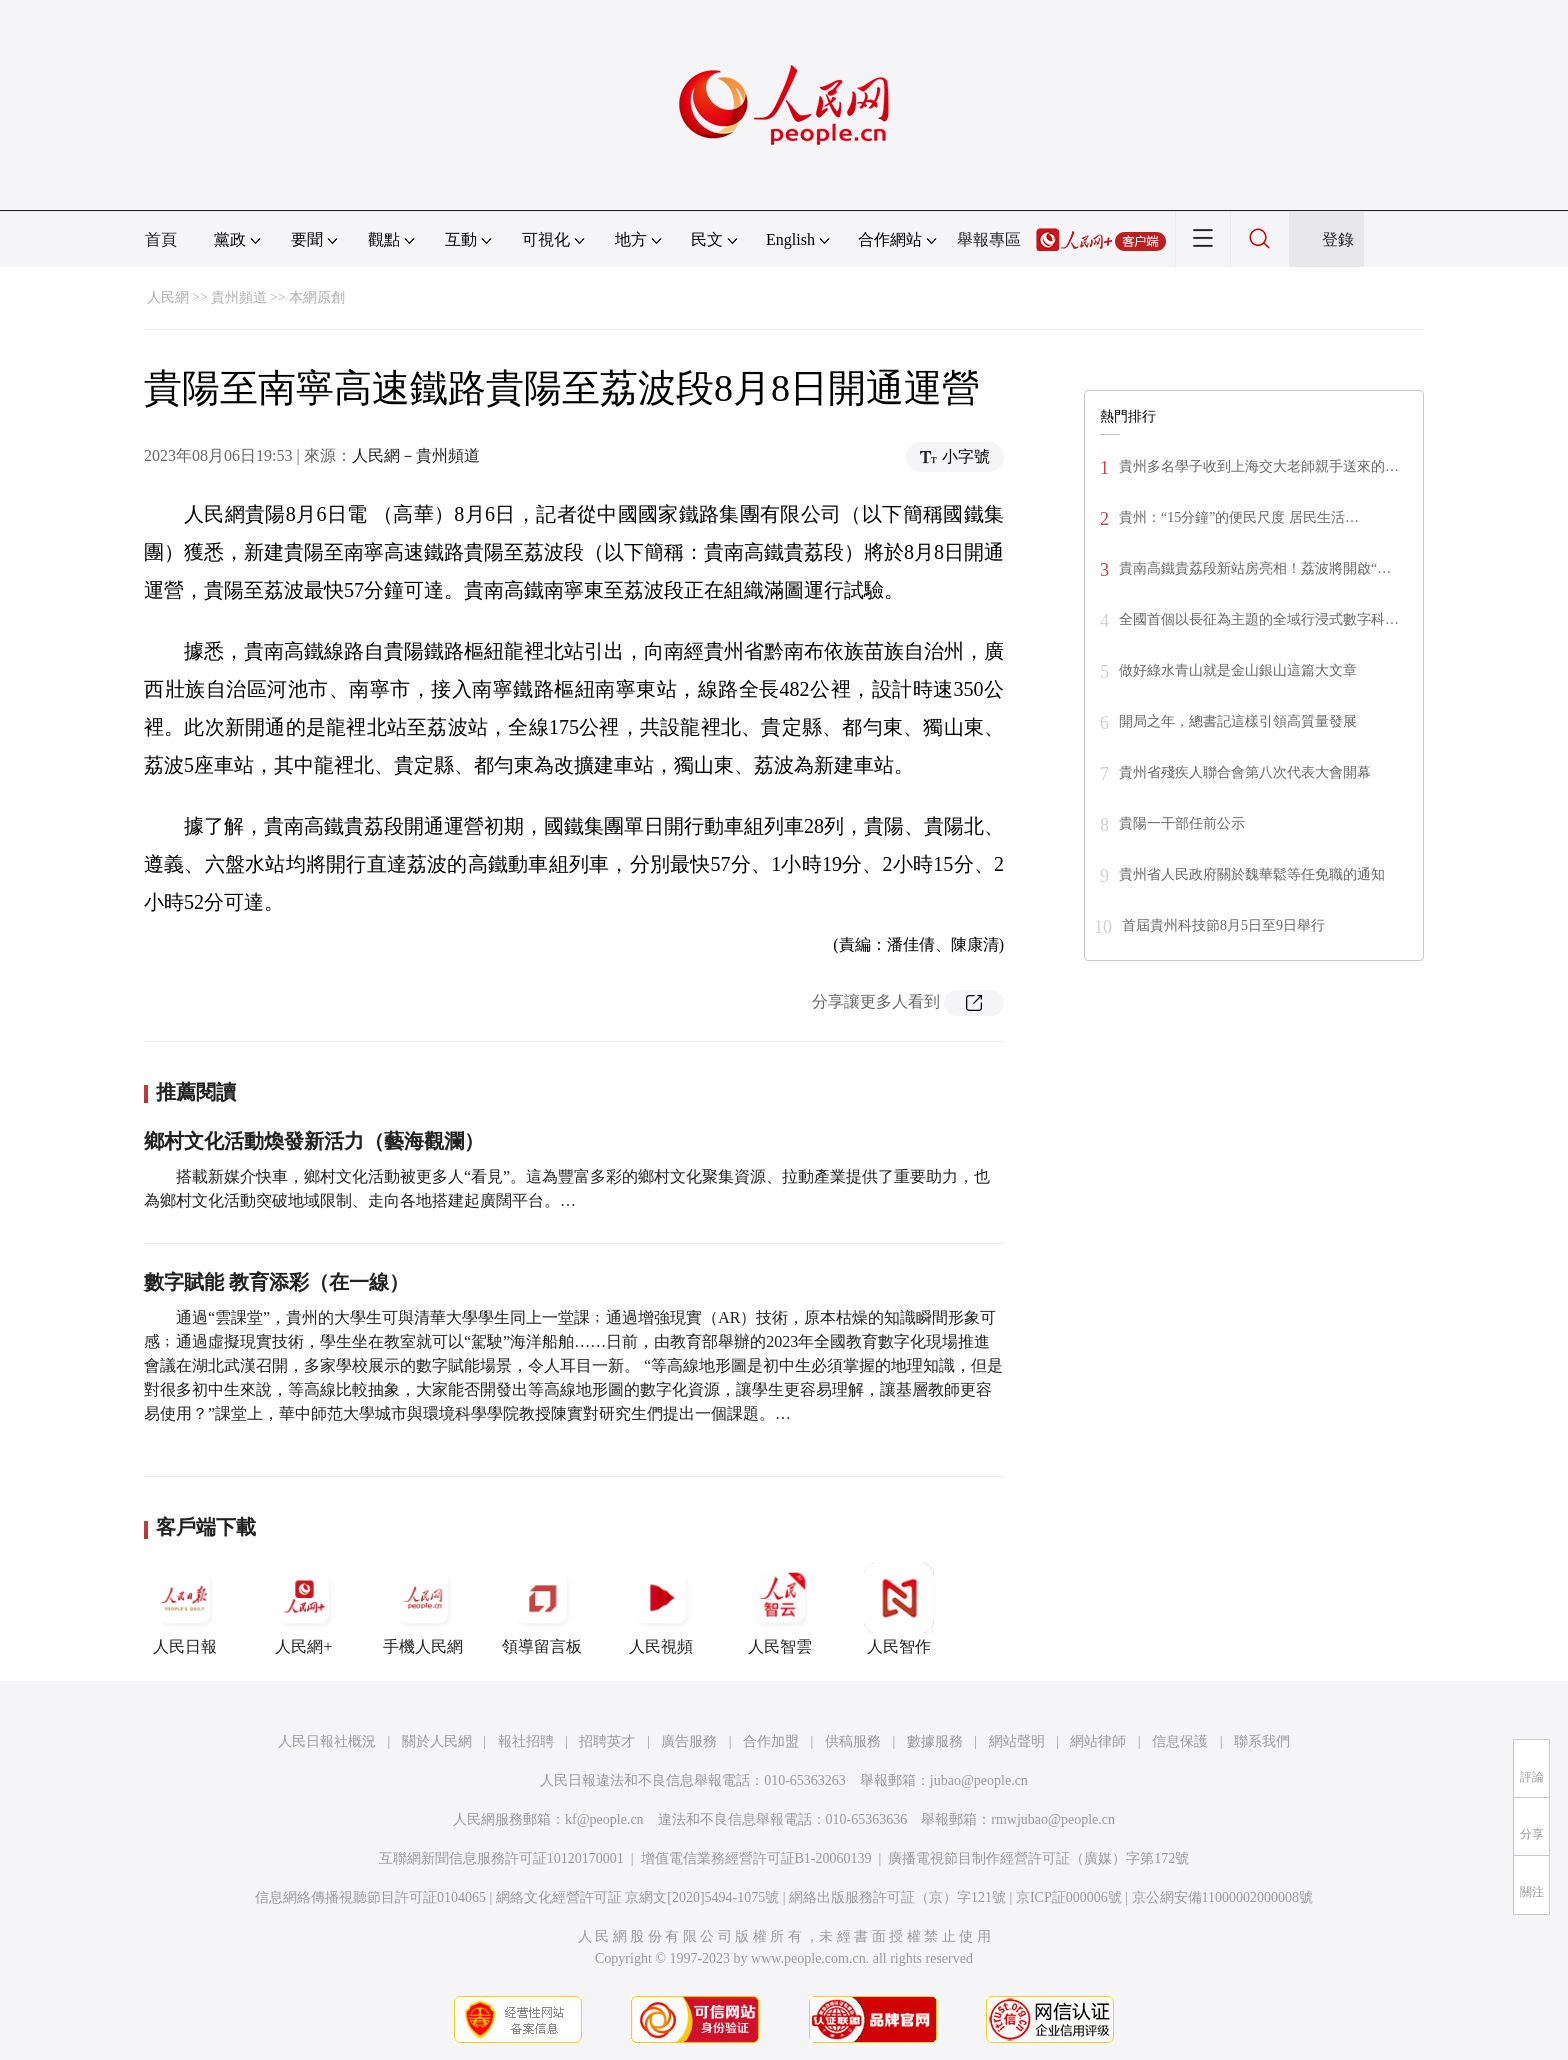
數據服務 (935, 1741)
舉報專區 (989, 239)
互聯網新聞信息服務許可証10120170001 (501, 1858)
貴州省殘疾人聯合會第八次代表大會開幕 (1245, 772)
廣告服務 (689, 1741)
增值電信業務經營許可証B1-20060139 (756, 1858)
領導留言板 (542, 1609)
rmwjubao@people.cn (1053, 1819)
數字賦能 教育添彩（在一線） (276, 1282)
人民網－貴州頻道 (416, 455)
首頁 (161, 239)
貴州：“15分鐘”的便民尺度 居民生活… (1239, 517)
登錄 (1338, 239)
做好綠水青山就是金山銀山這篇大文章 (1238, 670)
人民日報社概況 (327, 1741)
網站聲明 (1017, 1741)
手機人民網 (423, 1609)
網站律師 (1098, 1741)
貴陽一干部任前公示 (1182, 823)
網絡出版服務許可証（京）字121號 (897, 1897)
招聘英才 (607, 1741)
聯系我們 (1262, 1741)
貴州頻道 (239, 297)
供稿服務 (853, 1741)
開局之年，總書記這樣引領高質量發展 (1238, 721)
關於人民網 (437, 1741)
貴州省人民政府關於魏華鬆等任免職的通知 (1252, 874)
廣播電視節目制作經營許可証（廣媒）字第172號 (1038, 1858)
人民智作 (899, 1609)
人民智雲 (780, 1609)
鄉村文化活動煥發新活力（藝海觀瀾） (314, 1141)
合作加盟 (771, 1741)
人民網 (168, 297)
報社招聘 (526, 1741)
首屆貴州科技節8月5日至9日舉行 (1223, 925)
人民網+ (304, 1609)
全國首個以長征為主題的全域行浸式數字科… (1259, 619)
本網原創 (317, 297)
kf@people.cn (604, 1819)
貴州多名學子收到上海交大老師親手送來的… (1259, 466)
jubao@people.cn (979, 1780)
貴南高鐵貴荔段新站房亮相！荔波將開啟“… (1255, 568)
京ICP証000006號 (1069, 1897)
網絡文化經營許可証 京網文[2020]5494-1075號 (638, 1897)
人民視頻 (661, 1609)
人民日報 (185, 1609)
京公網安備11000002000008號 (1222, 1897)
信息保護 (1180, 1741)
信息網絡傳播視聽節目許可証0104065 (370, 1897)
